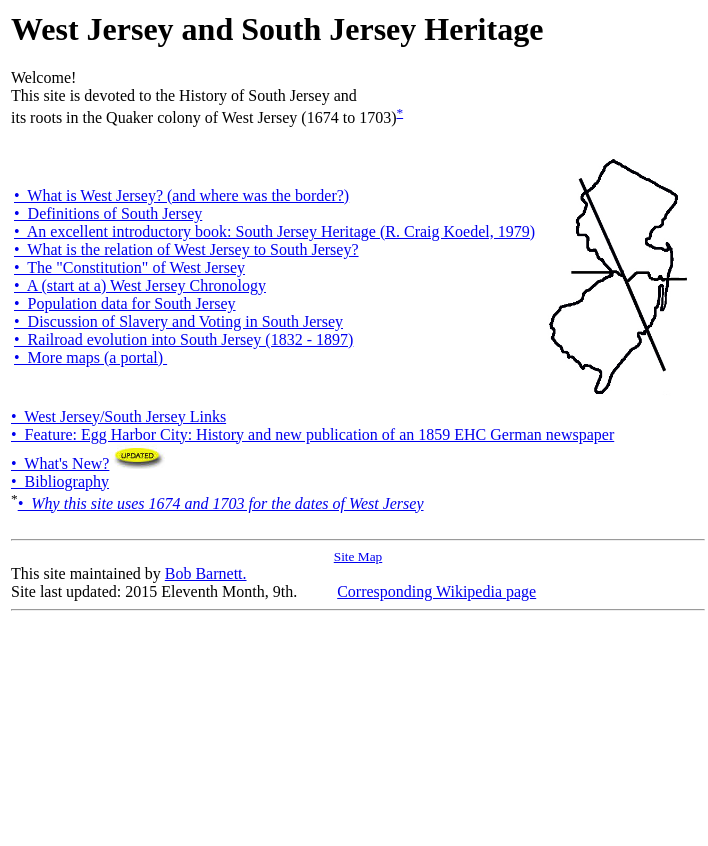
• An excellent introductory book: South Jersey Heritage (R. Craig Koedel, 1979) (274, 231)
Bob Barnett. (206, 573)
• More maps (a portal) (90, 357)
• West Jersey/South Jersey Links (118, 416)
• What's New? (88, 463)
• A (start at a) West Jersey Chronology (140, 285)
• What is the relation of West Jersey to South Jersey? (186, 249)
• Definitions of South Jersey (108, 213)
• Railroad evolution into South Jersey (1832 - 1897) (183, 339)
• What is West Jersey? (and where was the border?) (181, 195)
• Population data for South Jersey (125, 303)
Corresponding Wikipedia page (436, 591)
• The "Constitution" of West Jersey (129, 267)
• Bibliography (60, 481)
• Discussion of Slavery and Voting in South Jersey (178, 321)
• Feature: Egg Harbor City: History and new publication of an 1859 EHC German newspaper (312, 434)
